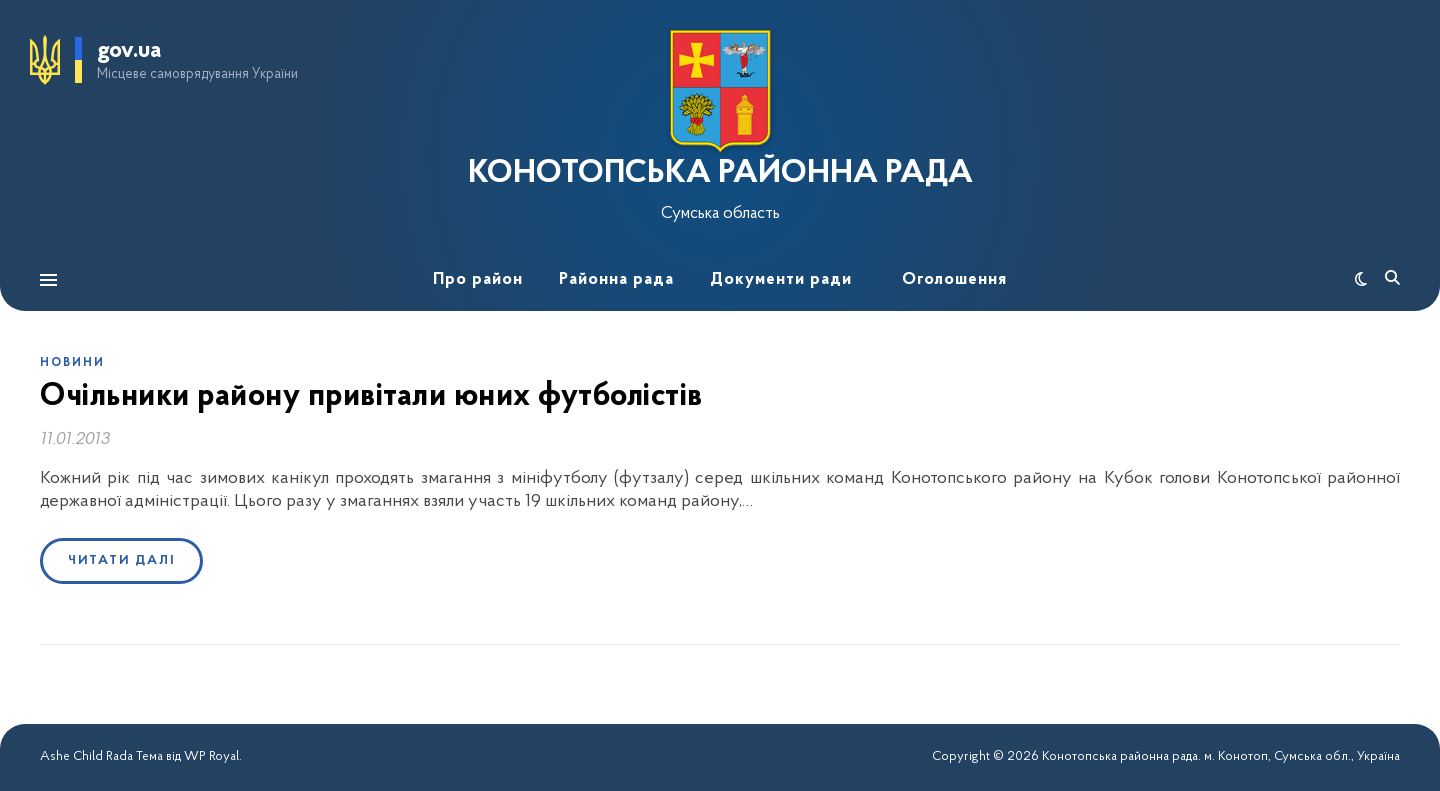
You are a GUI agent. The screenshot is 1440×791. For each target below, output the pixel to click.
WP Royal (211, 756)
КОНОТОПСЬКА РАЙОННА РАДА (720, 174)
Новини (72, 363)
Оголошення (954, 279)
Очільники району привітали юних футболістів (371, 397)
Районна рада (616, 279)
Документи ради (781, 279)
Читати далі (121, 560)
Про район (478, 279)
